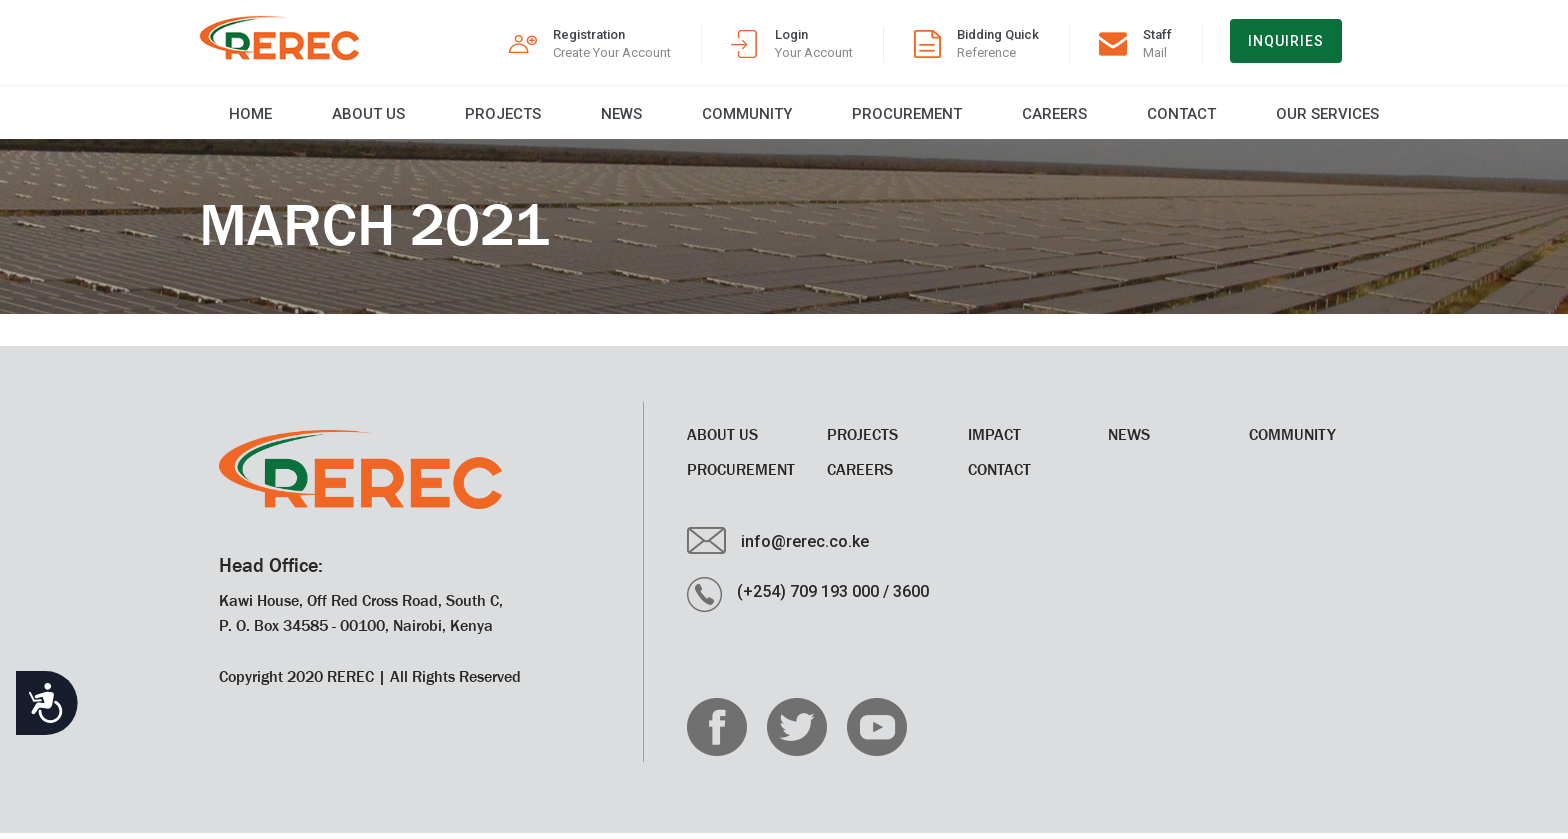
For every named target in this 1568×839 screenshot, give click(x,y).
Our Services (1233, 120)
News (567, 120)
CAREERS (976, 120)
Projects (457, 120)
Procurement (837, 120)
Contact (1095, 120)
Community (685, 120)
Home (220, 120)
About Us (330, 120)
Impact (994, 440)
